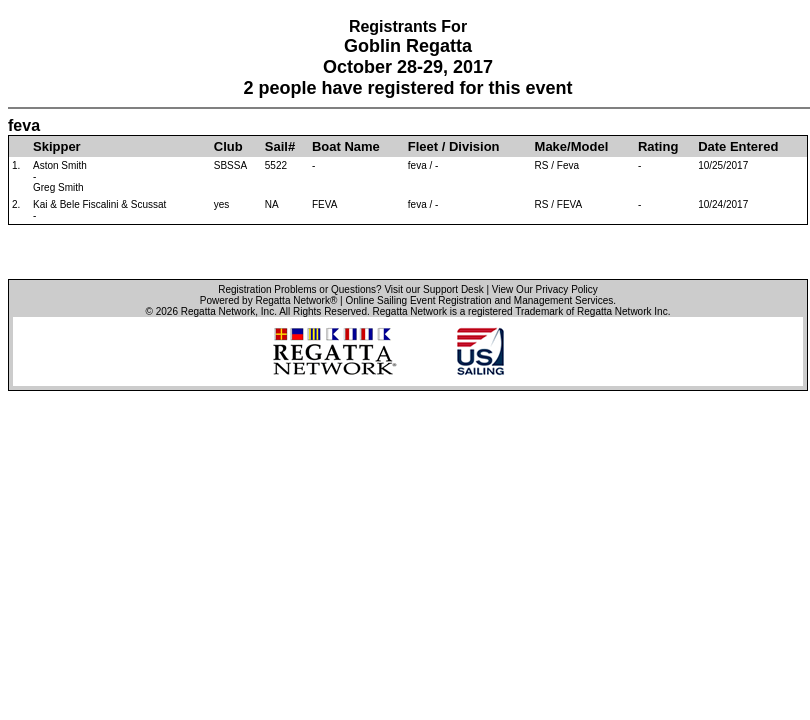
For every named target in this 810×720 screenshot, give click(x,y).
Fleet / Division (454, 146)
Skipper (57, 146)
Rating (658, 146)
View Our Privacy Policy (545, 289)
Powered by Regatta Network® (268, 300)
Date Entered (738, 146)
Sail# (280, 146)
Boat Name (346, 146)
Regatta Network (218, 311)
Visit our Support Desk (433, 289)
